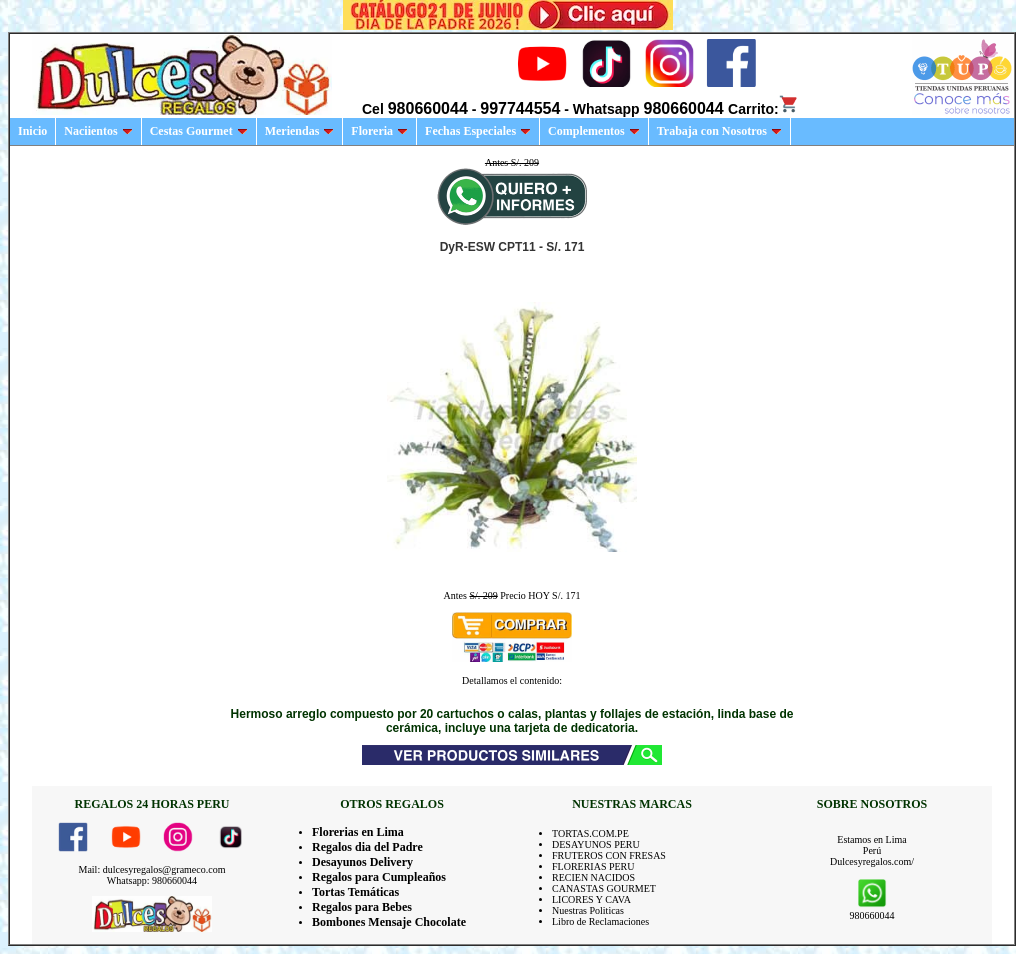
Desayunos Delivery (362, 862)
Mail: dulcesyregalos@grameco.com (152, 869)
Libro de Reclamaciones (600, 921)
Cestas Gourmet (199, 131)
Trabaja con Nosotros (719, 131)
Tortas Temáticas (355, 892)
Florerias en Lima (358, 832)
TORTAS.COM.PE (590, 833)
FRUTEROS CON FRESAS (609, 855)
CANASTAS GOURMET (604, 888)
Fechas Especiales (478, 131)
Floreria (379, 131)
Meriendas (300, 131)
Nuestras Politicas (588, 910)
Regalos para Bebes (362, 907)
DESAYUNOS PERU (596, 844)
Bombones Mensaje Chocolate (389, 922)
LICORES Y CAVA (591, 899)
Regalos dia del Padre (367, 847)
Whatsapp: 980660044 (152, 880)
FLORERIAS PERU (593, 866)
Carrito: (763, 109)
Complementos (594, 131)
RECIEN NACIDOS (593, 877)
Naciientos (98, 131)
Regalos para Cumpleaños (379, 877)
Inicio (32, 131)
